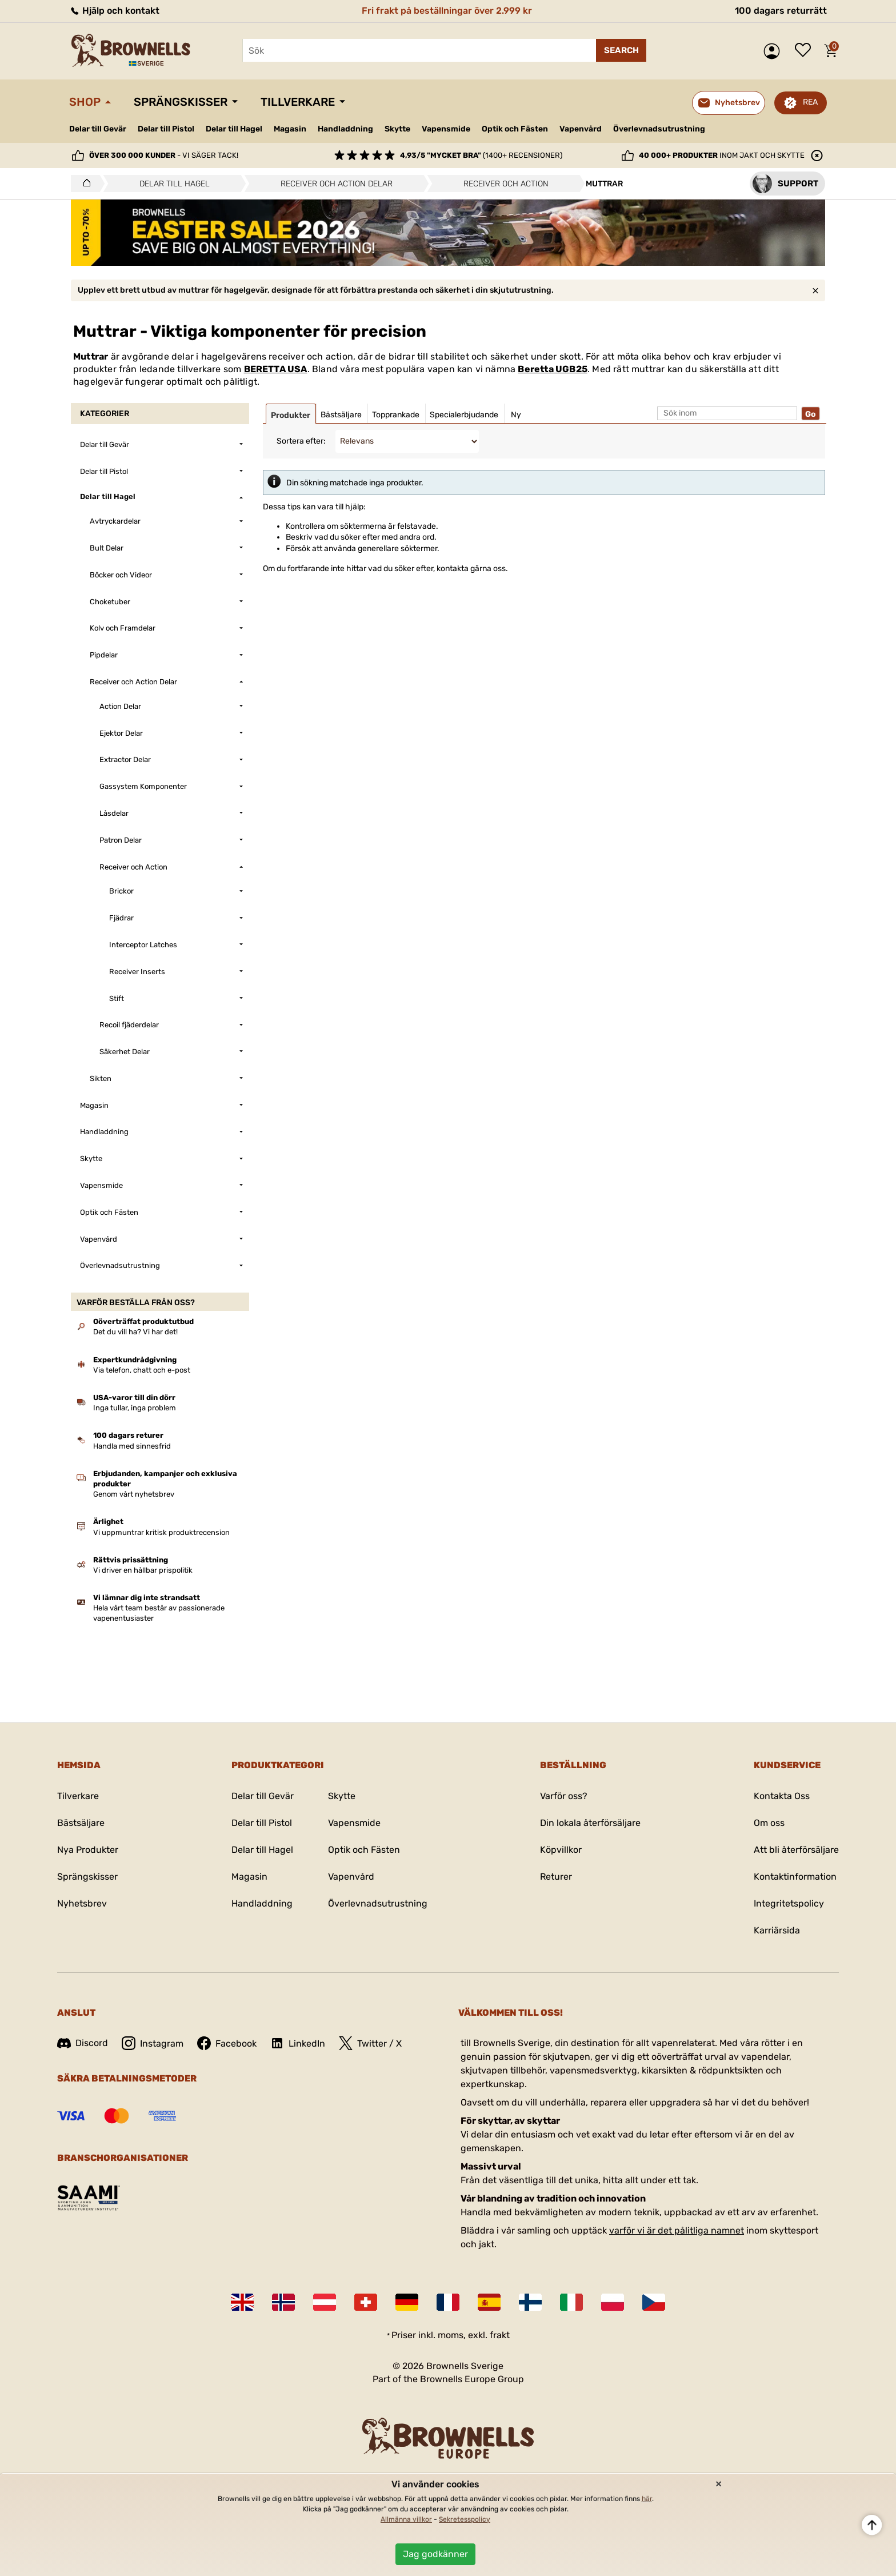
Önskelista (806, 51)
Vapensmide (446, 129)
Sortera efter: (301, 441)
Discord (82, 2042)
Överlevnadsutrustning (659, 129)
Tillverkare (298, 102)
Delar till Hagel (234, 129)
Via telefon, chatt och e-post (141, 1370)
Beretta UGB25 (552, 369)
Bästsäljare (81, 1822)
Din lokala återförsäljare (590, 1822)
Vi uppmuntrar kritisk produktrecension (161, 1532)
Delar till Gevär (97, 129)
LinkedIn (297, 2043)
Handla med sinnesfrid (132, 1446)
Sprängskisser (180, 102)
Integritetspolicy (789, 1903)
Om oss (769, 1822)
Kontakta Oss (782, 1796)
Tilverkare (78, 1796)
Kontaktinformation (795, 1876)
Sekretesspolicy (464, 2519)
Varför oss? (563, 1796)
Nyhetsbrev (82, 1903)
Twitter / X (370, 2043)
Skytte (397, 129)
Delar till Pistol (166, 129)
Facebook (227, 2043)
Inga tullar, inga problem (134, 1407)
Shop (85, 102)
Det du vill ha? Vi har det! (135, 1331)
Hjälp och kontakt (114, 10)
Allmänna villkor (406, 2519)
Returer (556, 1876)
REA (810, 102)
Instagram (152, 2043)
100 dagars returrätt (781, 10)
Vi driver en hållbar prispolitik (143, 1570)
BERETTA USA (275, 369)
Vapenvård (580, 129)
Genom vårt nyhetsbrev (133, 1494)
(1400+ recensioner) (481, 155)
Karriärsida (777, 1930)
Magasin (290, 129)
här (647, 2499)
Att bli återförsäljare (796, 1849)
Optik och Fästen (515, 129)
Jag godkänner (435, 2554)
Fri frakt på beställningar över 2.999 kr (447, 10)
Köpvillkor (561, 1849)
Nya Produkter (87, 1849)
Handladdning (345, 129)
